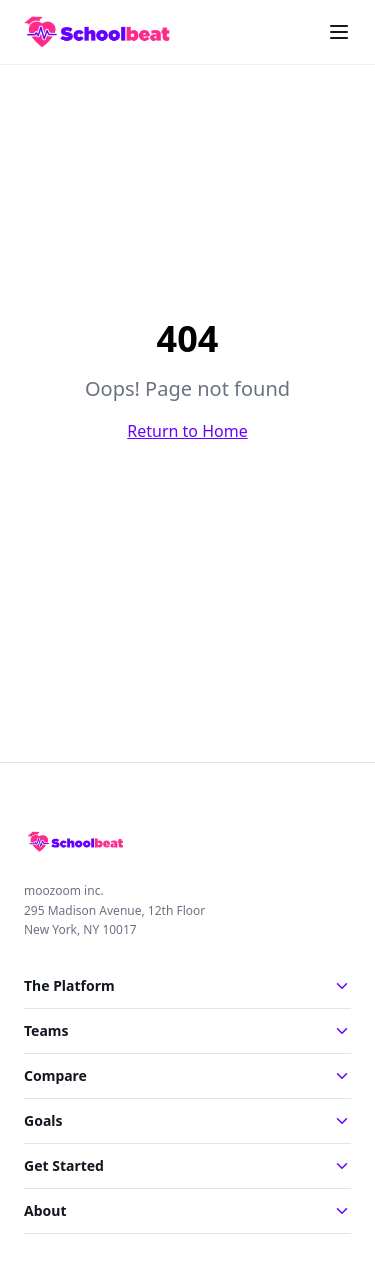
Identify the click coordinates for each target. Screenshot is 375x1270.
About (187, 1210)
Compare (187, 1075)
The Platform (187, 985)
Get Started (187, 1165)
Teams (187, 1030)
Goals (187, 1120)
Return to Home (187, 431)
